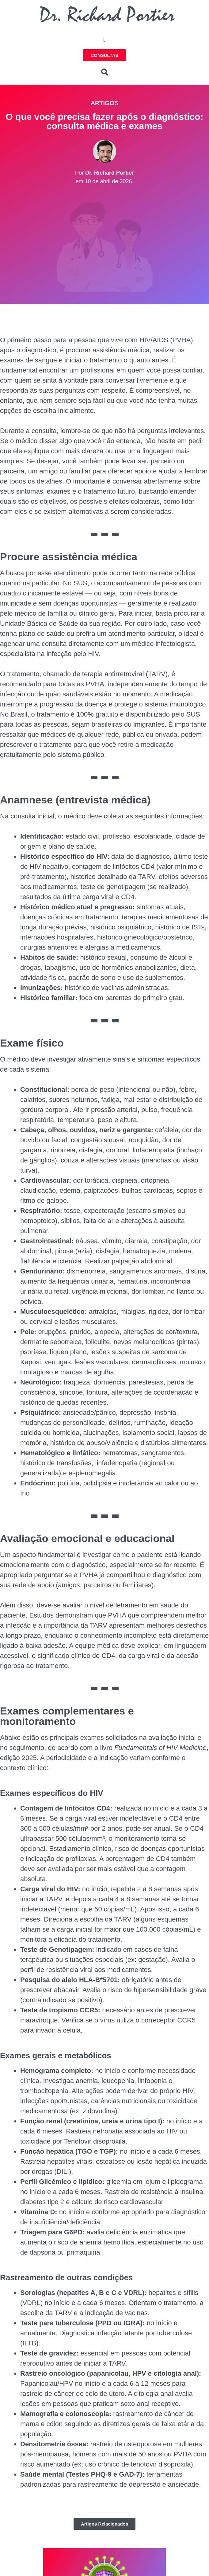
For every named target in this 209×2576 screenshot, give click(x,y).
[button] (104, 39)
